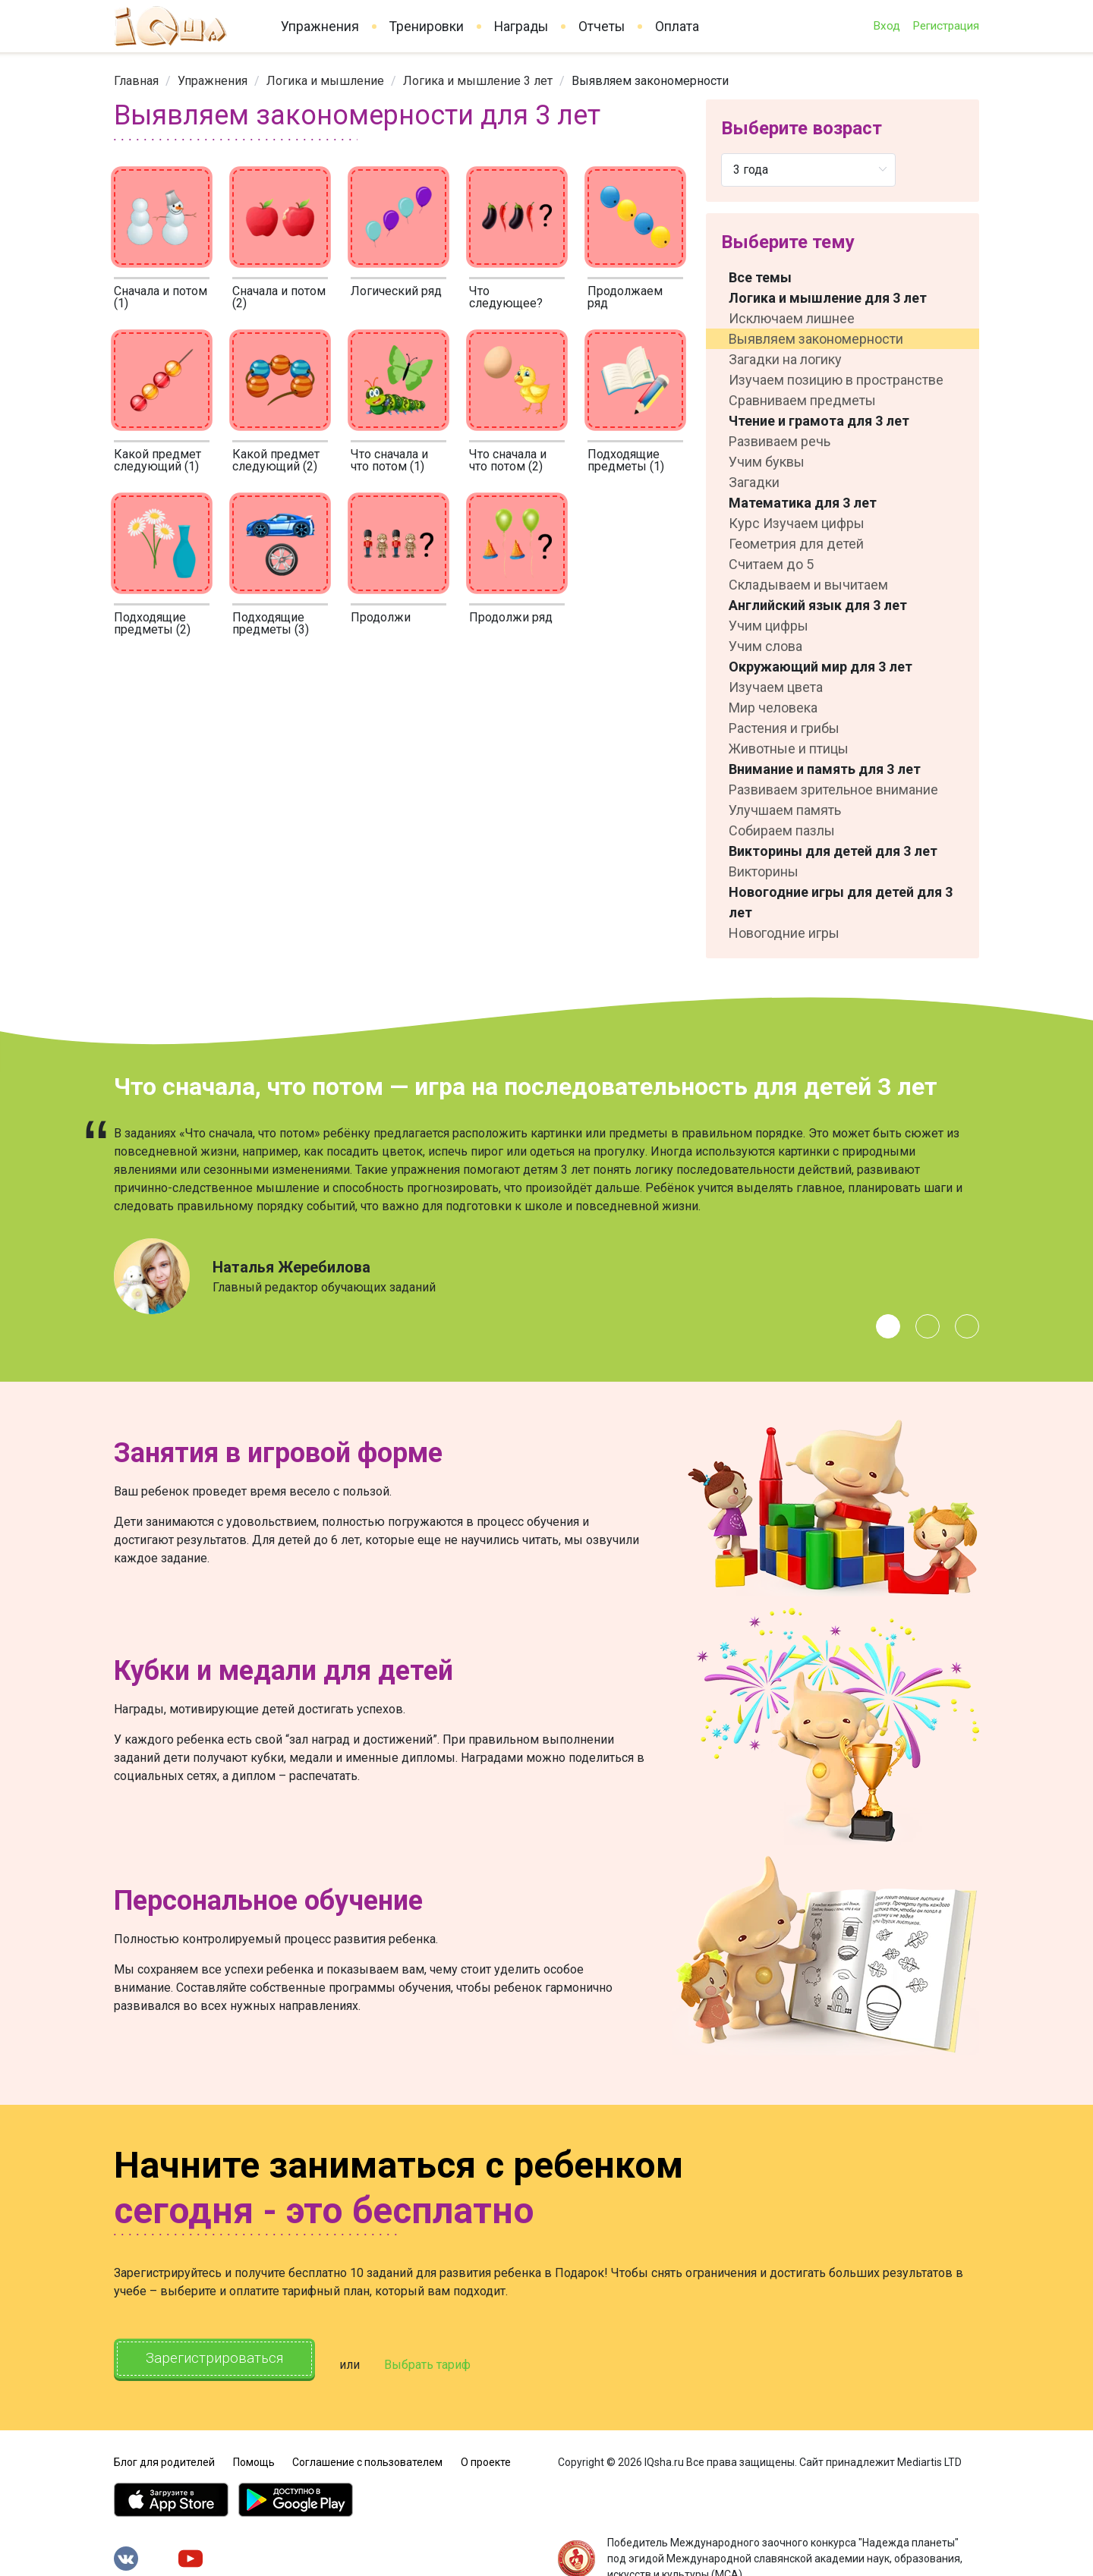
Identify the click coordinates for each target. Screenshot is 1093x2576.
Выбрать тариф (453, 2361)
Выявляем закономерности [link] (650, 81)
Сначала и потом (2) (279, 297)
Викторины (763, 871)
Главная (136, 81)
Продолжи (381, 617)
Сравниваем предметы (802, 400)
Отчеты (601, 26)
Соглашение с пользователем (367, 2455)
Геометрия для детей (796, 544)
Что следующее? (506, 297)
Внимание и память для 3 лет (825, 769)
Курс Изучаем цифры (797, 523)
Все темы (760, 277)
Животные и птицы (789, 748)
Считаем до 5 (771, 564)
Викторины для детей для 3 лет (833, 851)
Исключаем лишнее (792, 318)
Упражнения (320, 26)
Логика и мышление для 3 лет (828, 298)
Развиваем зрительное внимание (833, 789)
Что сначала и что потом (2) (507, 460)
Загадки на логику (785, 359)
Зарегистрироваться (227, 2360)
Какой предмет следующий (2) (276, 460)
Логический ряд (396, 291)
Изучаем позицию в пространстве (836, 380)
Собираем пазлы (782, 830)
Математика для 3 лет (803, 503)
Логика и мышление (325, 81)
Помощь (254, 2455)
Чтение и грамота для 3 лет (819, 421)
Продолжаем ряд (625, 297)
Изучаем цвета (776, 687)
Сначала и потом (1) (160, 297)
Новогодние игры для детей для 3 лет (841, 902)
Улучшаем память (785, 810)
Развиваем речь (779, 441)
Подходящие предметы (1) (625, 460)
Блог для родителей (164, 2455)
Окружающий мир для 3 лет (820, 667)
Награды (521, 26)
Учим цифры (768, 626)
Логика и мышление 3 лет (478, 81)
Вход (886, 26)
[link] (136, 81)
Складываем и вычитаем (808, 585)
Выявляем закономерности (816, 339)
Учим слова (765, 646)
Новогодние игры (784, 933)
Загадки (754, 482)
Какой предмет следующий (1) (157, 460)
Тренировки (426, 26)
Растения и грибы (784, 728)
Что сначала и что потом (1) (389, 460)
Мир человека (773, 708)
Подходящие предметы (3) (270, 623)
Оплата (677, 26)
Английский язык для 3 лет (818, 605)
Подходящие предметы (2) (152, 623)
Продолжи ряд (511, 617)
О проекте (486, 2455)
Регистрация (945, 26)
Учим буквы (767, 462)
